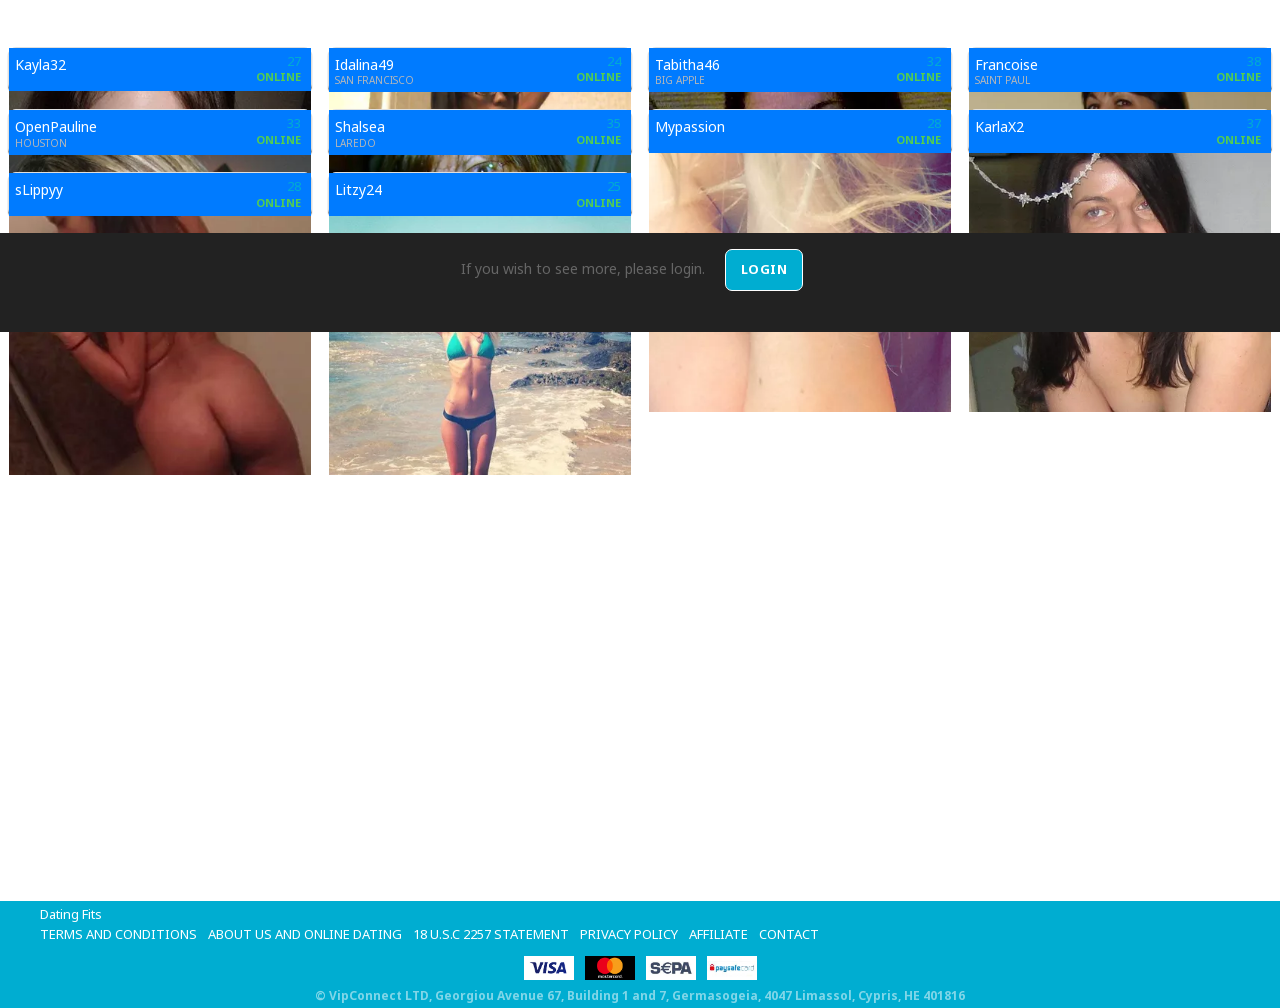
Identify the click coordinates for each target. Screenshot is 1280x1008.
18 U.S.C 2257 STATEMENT (491, 934)
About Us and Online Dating (305, 934)
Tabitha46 (687, 64)
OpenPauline (56, 126)
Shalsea (360, 126)
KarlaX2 (999, 126)
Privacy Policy (629, 934)
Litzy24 (358, 189)
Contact (789, 934)
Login (764, 269)
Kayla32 (40, 64)
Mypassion (690, 126)
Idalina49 (364, 64)
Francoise (1006, 64)
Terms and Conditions (118, 934)
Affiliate (718, 934)
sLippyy (39, 189)
